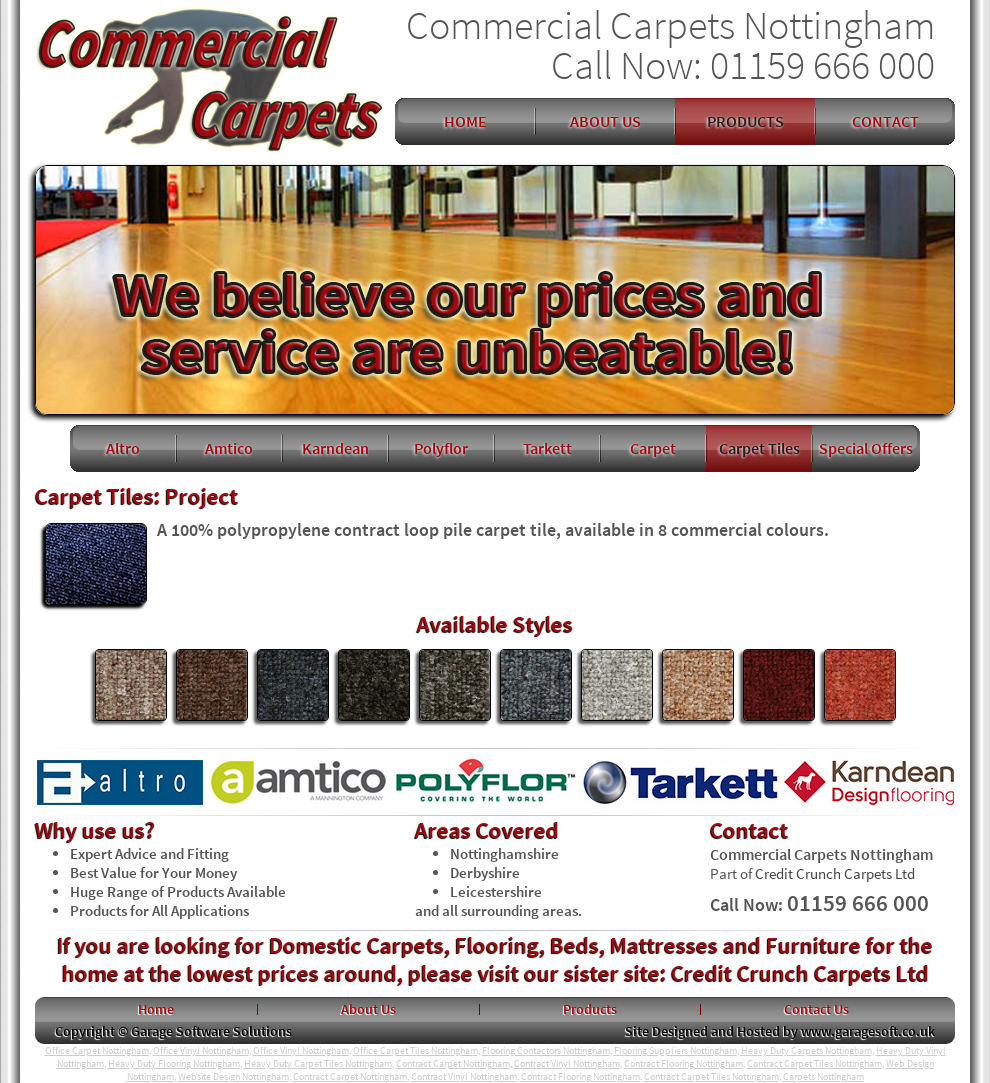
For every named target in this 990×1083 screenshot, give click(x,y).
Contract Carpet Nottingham (453, 1063)
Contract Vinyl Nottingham (567, 1063)
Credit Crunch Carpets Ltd (835, 873)
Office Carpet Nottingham (97, 1050)
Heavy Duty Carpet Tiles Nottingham (318, 1063)
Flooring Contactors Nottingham (546, 1050)
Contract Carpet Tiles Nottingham (814, 1063)
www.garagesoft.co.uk (868, 1031)
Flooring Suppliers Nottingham (675, 1050)
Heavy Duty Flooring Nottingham (174, 1063)
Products (590, 1009)
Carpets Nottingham (823, 1076)
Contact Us (816, 1009)
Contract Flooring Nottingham (683, 1063)
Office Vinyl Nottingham (201, 1050)
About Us (368, 1009)
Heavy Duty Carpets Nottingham (806, 1050)
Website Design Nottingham (233, 1076)
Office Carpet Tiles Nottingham (415, 1050)
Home (156, 1009)
